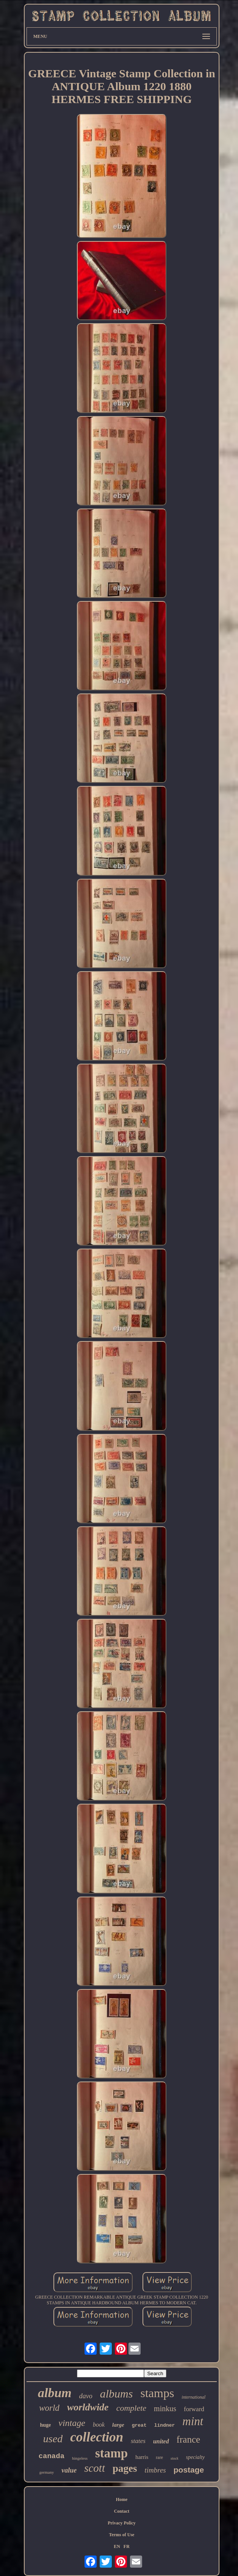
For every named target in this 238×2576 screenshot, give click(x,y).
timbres (155, 2470)
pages (125, 2468)
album (55, 2393)
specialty (195, 2457)
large (118, 2425)
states (138, 2441)
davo (85, 2396)
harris (141, 2457)
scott (94, 2468)
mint (192, 2421)
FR (127, 2546)
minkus (165, 2408)
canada (51, 2456)
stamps (157, 2393)
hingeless (80, 2458)
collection (96, 2437)
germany (46, 2472)
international (193, 2397)
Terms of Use (122, 2534)
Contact (122, 2511)
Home (122, 2499)
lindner (164, 2425)
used (53, 2439)
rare (159, 2457)
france (188, 2439)
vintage (71, 2423)
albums (116, 2393)
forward (194, 2409)
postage (189, 2469)
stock (174, 2458)
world (49, 2408)
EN (117, 2546)
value (69, 2470)
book (99, 2424)
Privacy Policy (122, 2523)
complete (131, 2408)
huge (45, 2425)
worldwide (88, 2407)
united (161, 2441)
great (139, 2425)
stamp (111, 2453)
